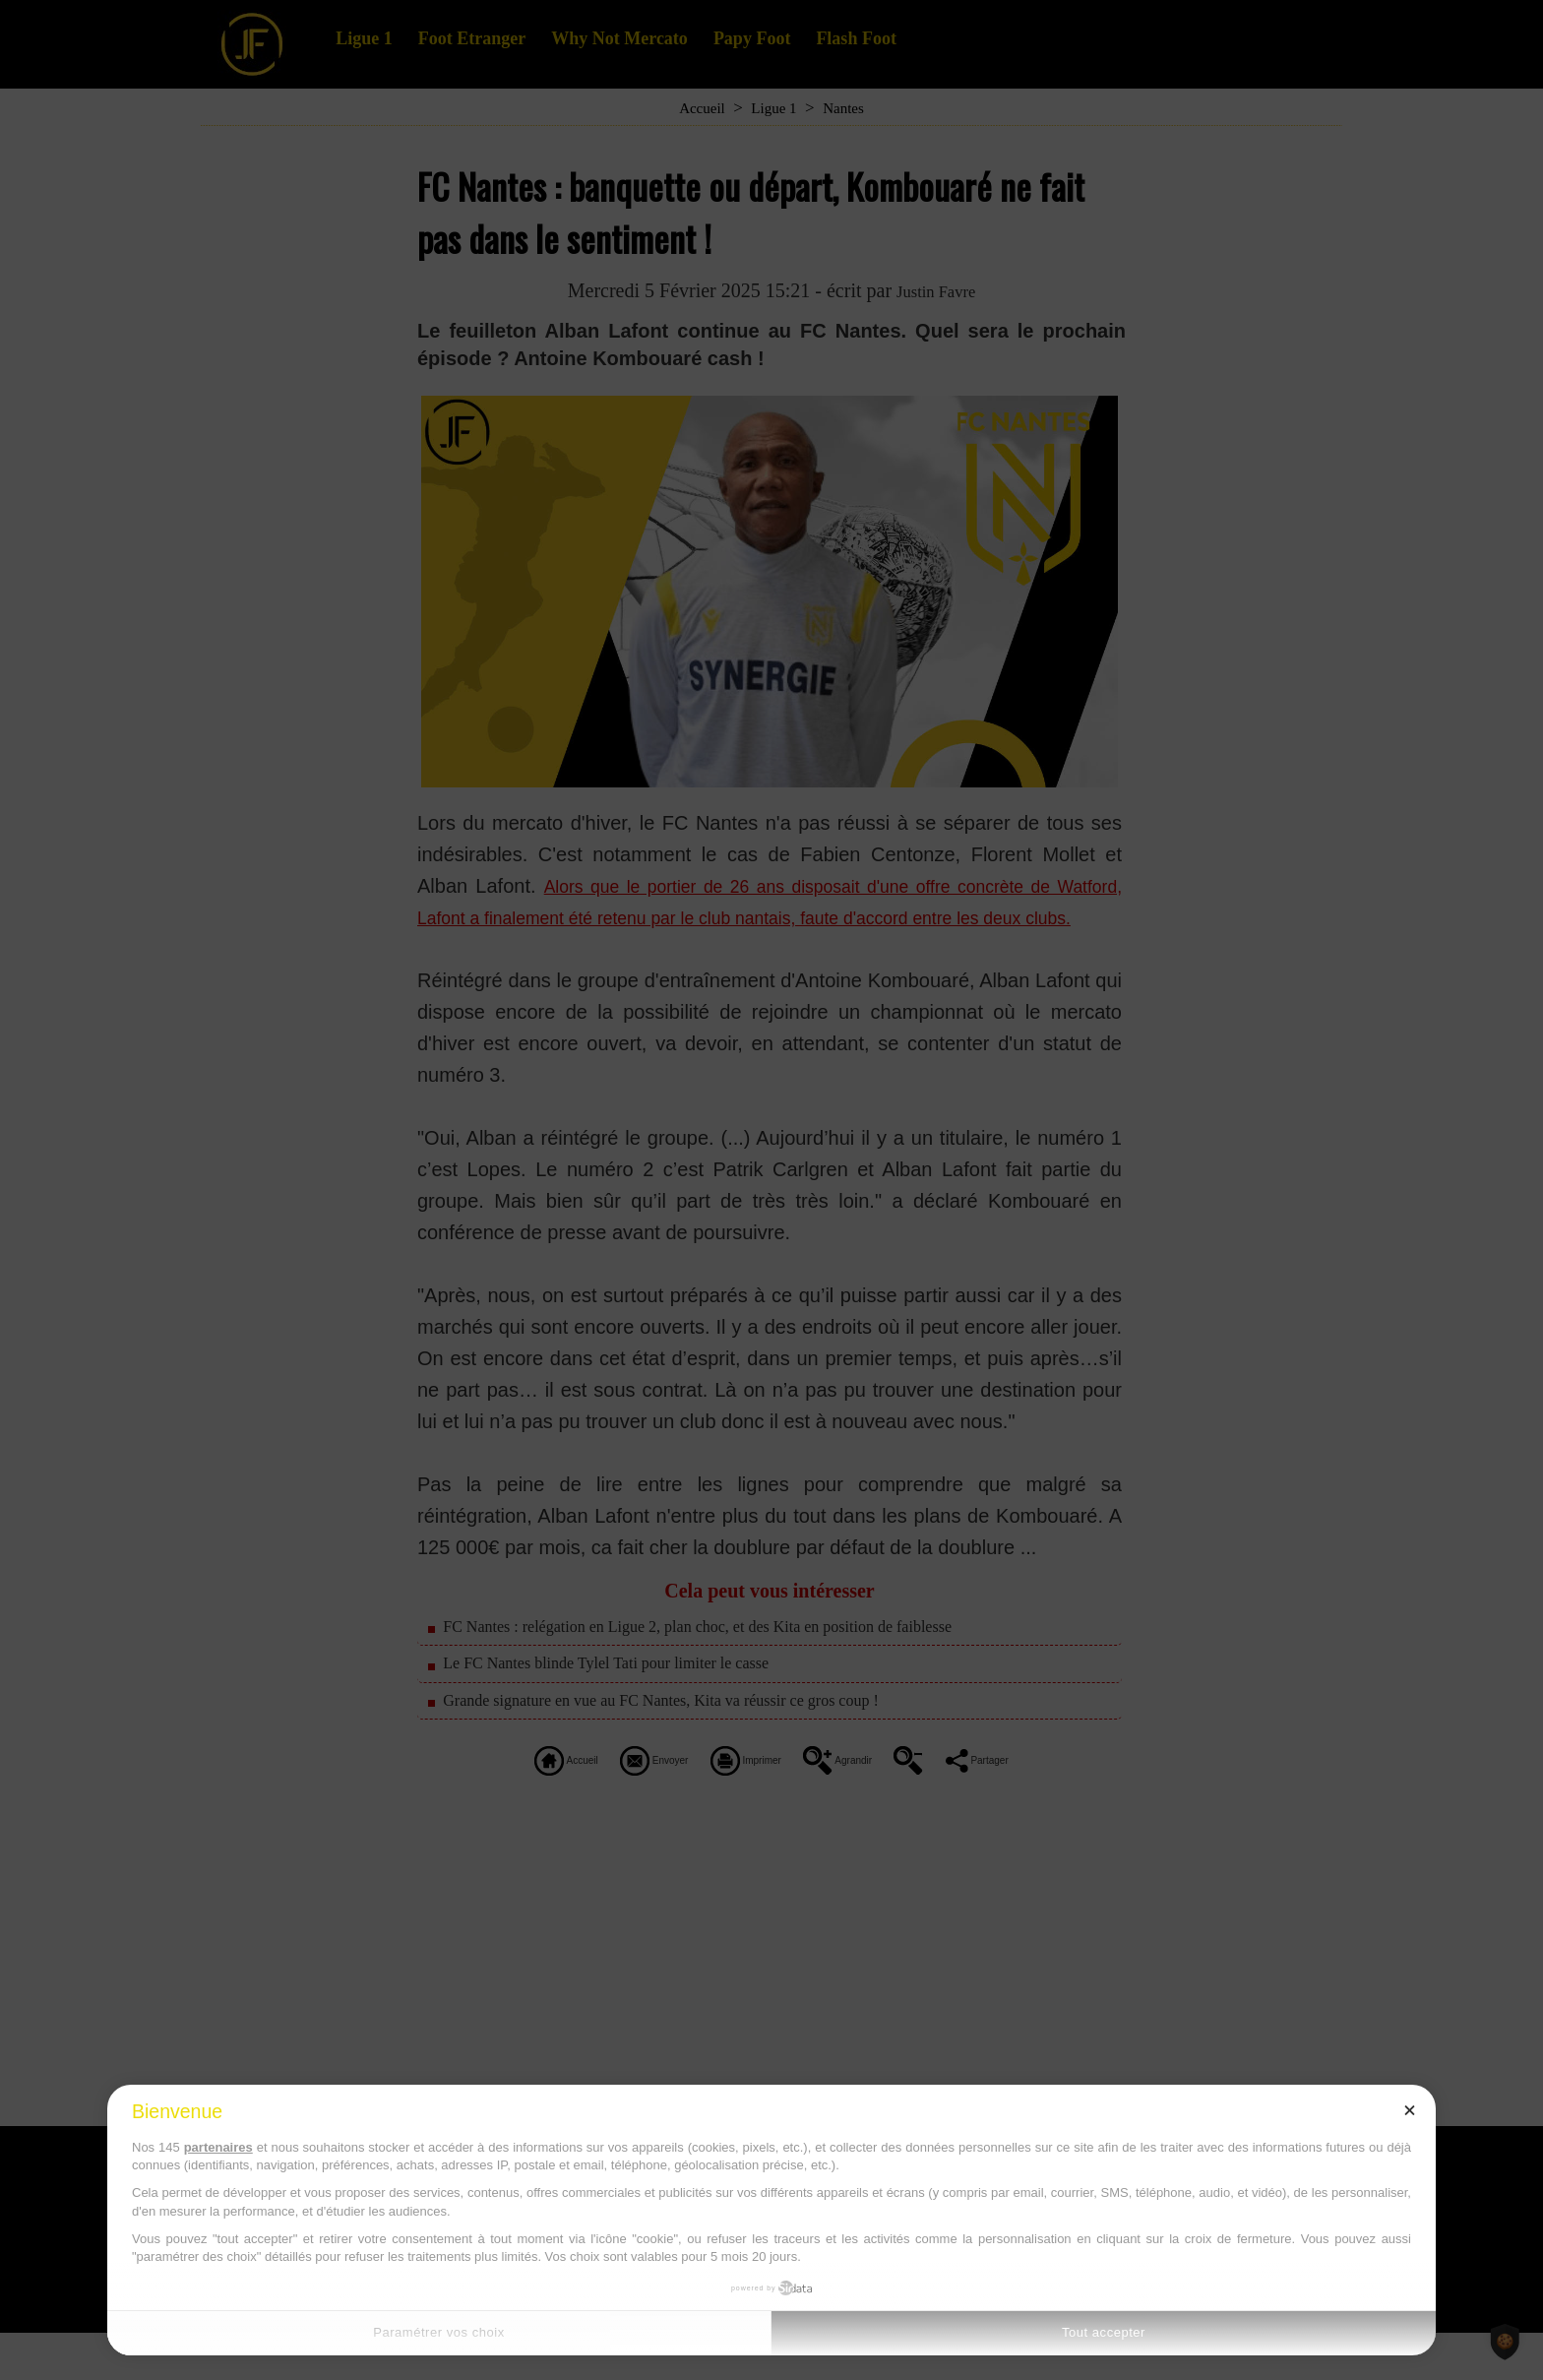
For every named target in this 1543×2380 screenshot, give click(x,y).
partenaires (218, 2147)
